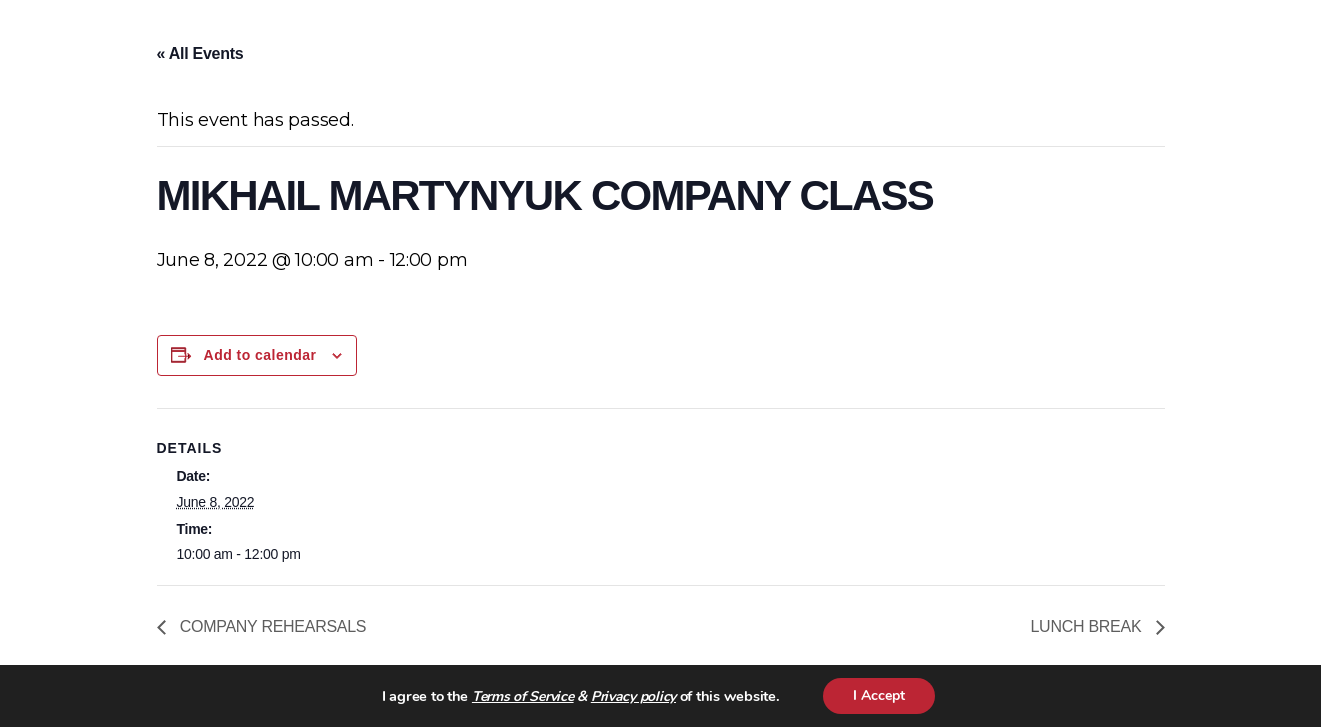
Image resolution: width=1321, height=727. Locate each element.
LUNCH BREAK (1087, 626)
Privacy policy (633, 696)
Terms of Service (523, 696)
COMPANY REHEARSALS (271, 626)
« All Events (200, 53)
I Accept (879, 695)
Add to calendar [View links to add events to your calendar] (260, 355)
